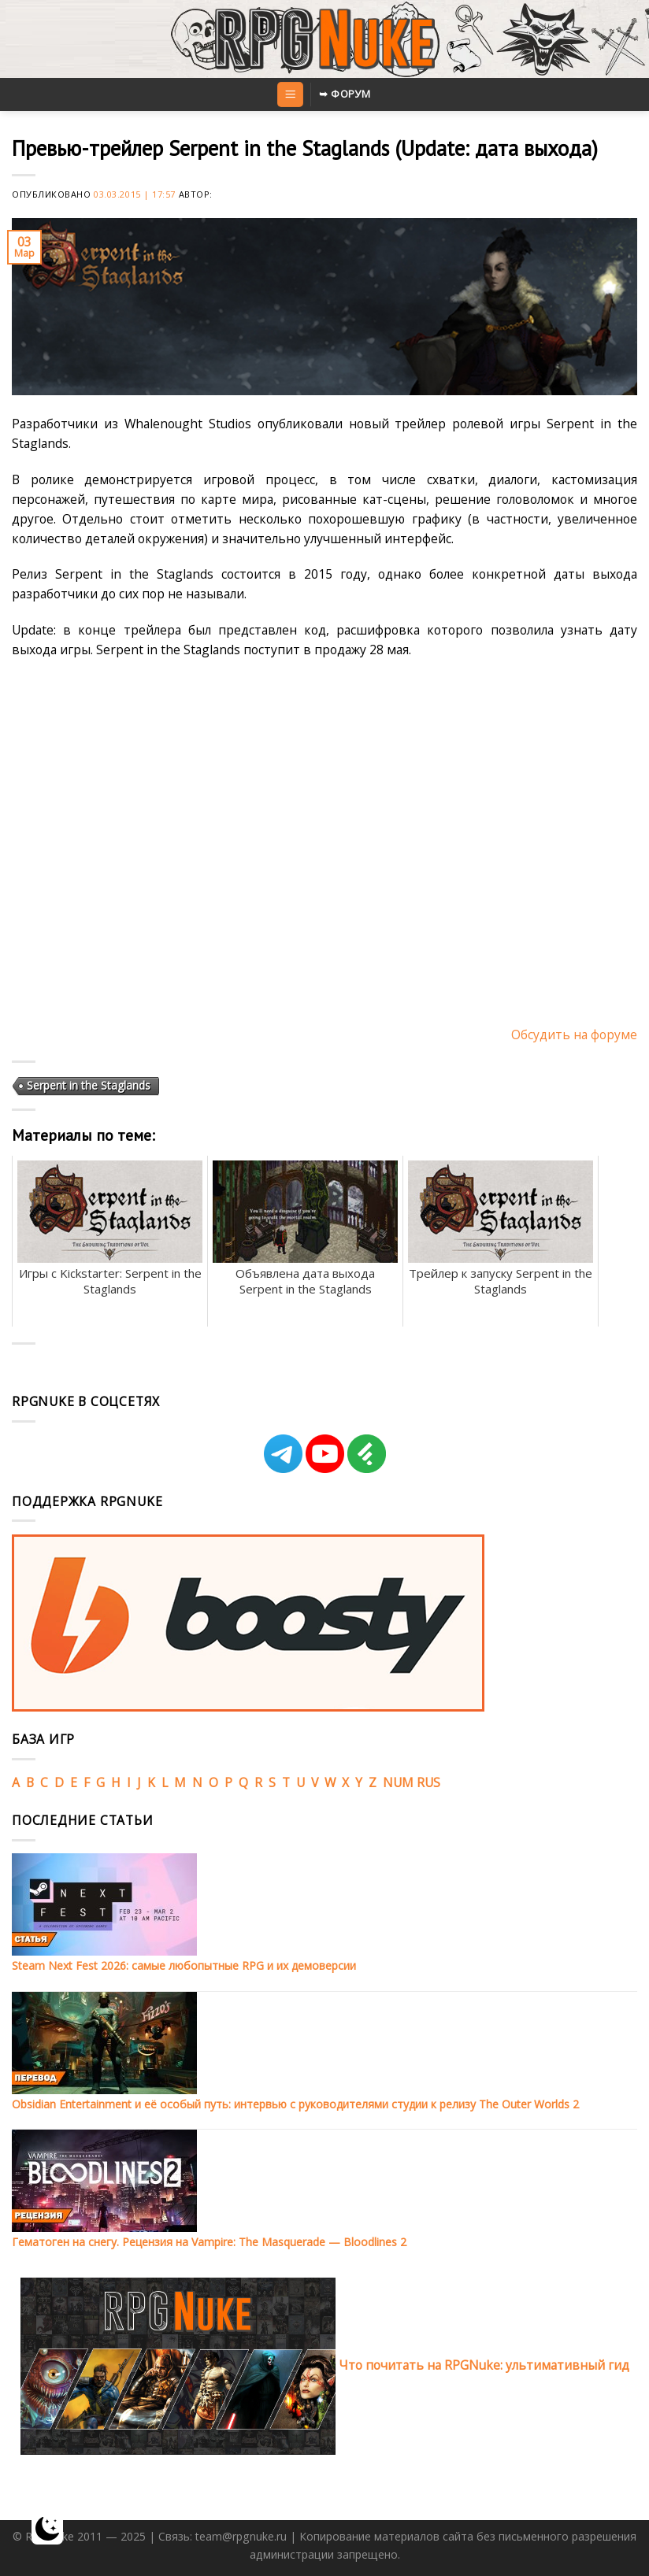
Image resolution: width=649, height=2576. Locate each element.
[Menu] (289, 94)
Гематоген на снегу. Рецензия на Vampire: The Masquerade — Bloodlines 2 (209, 2241)
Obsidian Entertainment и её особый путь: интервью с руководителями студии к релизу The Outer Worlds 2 (295, 2104)
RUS (428, 1782)
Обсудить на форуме (574, 1034)
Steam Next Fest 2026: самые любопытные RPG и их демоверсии (184, 1965)
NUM (398, 1782)
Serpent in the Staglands (88, 1085)
